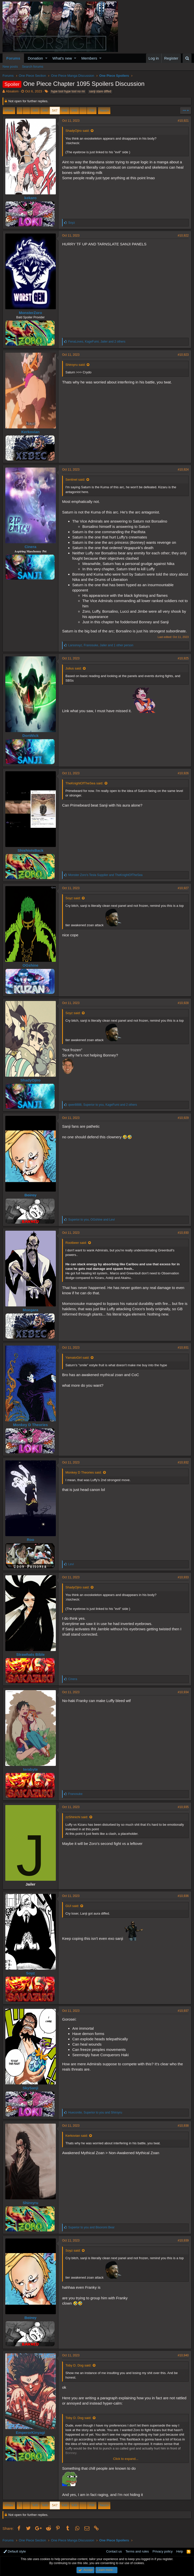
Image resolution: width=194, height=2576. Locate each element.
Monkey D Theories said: (83, 1472)
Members (89, 58)
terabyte (30, 1769)
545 (35, 110)
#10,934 (183, 1692)
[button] (46, 58)
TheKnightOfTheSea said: (84, 783)
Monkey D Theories (30, 1425)
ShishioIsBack (30, 850)
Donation (35, 58)
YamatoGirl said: (77, 1357)
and (105, 875)
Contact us (114, 2551)
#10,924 (183, 469)
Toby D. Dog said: (78, 2365)
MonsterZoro (30, 313)
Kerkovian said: (76, 2135)
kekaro (30, 198)
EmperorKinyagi (30, 2432)
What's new (62, 58)
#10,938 (183, 2125)
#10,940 (183, 2355)
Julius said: (73, 668)
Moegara (30, 1310)
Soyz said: (73, 898)
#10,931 (183, 1347)
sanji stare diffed (100, 91)
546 (45, 110)
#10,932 (183, 1462)
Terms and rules (137, 2551)
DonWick (30, 735)
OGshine (30, 965)
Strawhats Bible (30, 1654)
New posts (10, 66)
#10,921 (183, 120)
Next (103, 110)
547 (55, 110)
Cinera (30, 547)
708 (91, 110)
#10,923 (183, 354)
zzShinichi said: (76, 1817)
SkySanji (30, 2088)
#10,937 (183, 2011)
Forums (13, 58)
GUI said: (72, 1906)
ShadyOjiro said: (77, 131)
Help (179, 2551)
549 (74, 110)
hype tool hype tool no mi (68, 91)
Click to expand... (125, 2459)
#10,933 (183, 1577)
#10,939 (183, 2240)
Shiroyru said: (75, 365)
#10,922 (183, 235)
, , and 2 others (96, 341)
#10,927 (183, 888)
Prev (9, 110)
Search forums (32, 66)
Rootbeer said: (76, 1243)
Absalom (12, 91)
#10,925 (183, 658)
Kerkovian (30, 432)
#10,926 (183, 773)
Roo (30, 1539)
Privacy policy (163, 2551)
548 (64, 110)
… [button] (26, 110)
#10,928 (183, 1003)
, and (91, 1219)
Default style (15, 2551)
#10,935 (183, 1807)
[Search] (187, 58)
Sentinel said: (75, 479)
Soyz (30, 1973)
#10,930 (183, 1232)
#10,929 (183, 1118)
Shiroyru (30, 2203)
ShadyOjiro (30, 1080)
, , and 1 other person (100, 645)
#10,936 (183, 1896)
